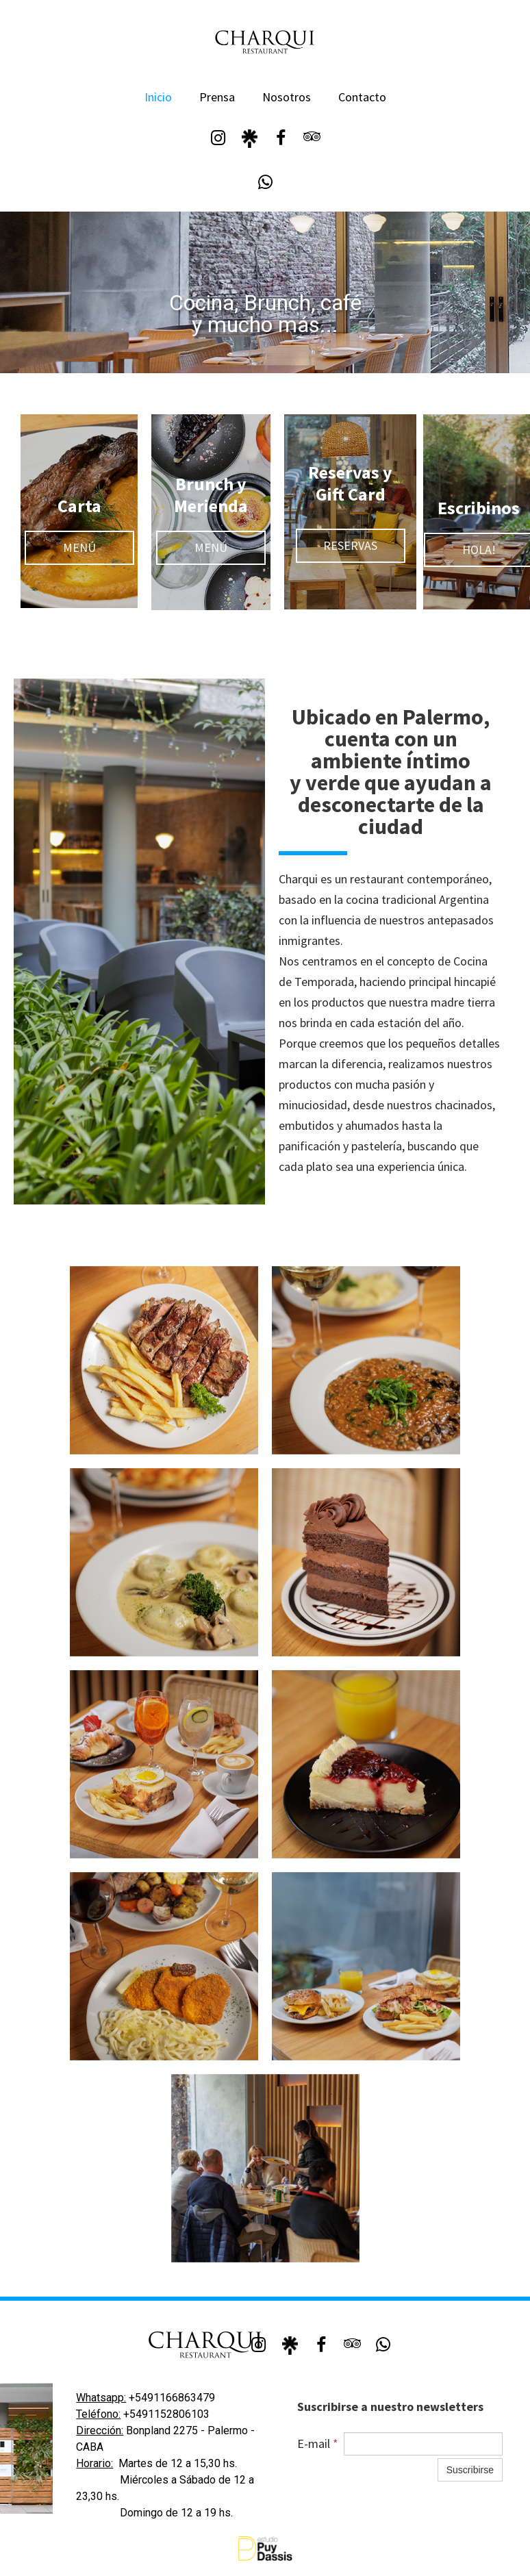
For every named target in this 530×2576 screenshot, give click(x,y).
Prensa (217, 97)
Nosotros (286, 97)
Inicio (158, 97)
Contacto (362, 97)
